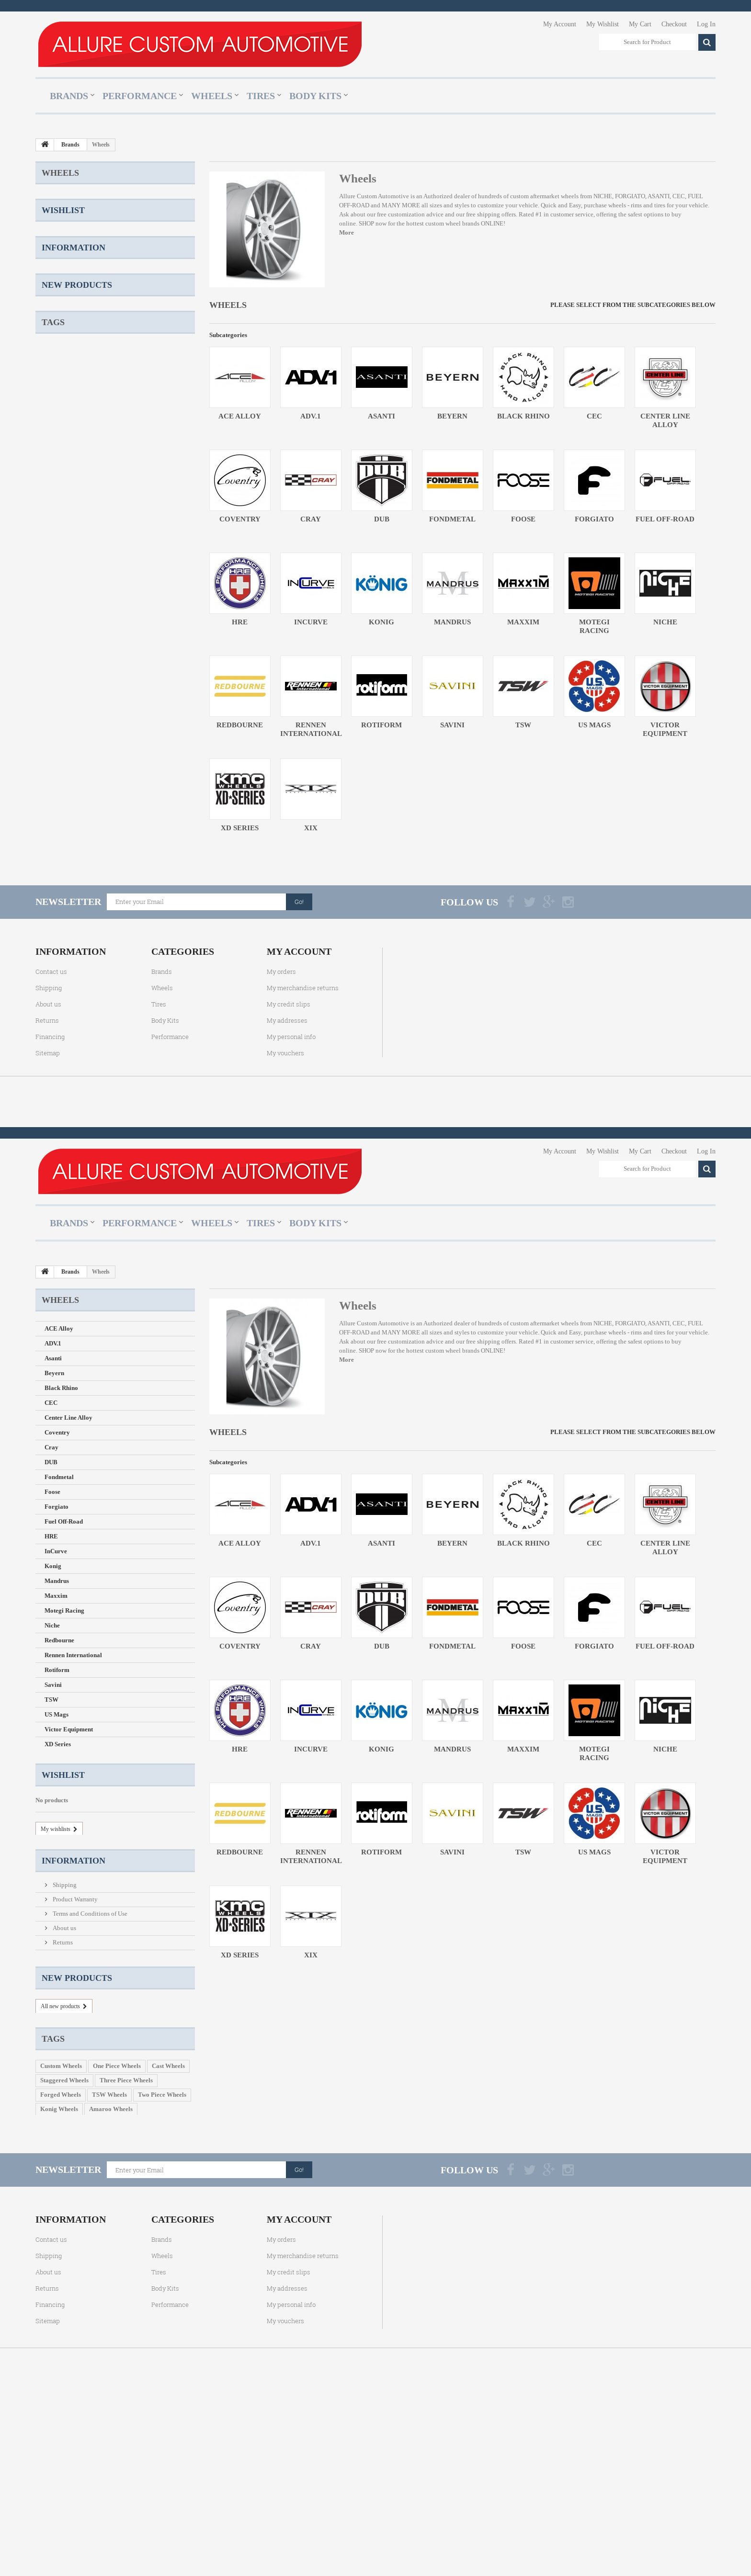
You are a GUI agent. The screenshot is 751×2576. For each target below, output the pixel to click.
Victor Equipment (69, 602)
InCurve (56, 424)
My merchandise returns (303, 1154)
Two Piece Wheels (162, 990)
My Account (559, 24)
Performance (139, 95)
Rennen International (73, 527)
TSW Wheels (109, 990)
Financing (50, 1202)
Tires (261, 95)
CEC (51, 275)
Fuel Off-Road (64, 394)
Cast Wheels (168, 961)
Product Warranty (74, 791)
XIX (50, 631)
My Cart (640, 24)
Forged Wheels (60, 990)
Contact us (51, 1137)
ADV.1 (53, 216)
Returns (62, 834)
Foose (52, 364)
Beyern (54, 245)
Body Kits (315, 95)
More (346, 232)
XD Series (58, 617)
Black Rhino (61, 260)
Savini (53, 557)
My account (299, 1117)
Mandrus (57, 453)
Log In (706, 24)
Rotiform (57, 542)
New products (77, 873)
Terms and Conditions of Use (89, 805)
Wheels (211, 95)
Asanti (53, 231)
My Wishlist (602, 24)
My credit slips (288, 1170)
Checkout (674, 24)
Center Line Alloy (68, 290)
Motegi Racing (64, 483)
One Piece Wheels (117, 961)
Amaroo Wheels (111, 1004)
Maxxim (56, 468)
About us (63, 820)
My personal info (291, 1202)
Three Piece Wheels (126, 976)
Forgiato (56, 379)
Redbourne (59, 513)
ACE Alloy (59, 201)
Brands (69, 95)
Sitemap (47, 1219)
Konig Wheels (59, 1004)
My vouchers (285, 1219)
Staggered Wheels (64, 976)
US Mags (56, 587)
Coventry (57, 305)
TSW (51, 572)
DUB (51, 335)
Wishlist (63, 665)
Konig (53, 438)
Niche (52, 498)
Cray (51, 320)
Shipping (64, 776)
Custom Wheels (61, 961)
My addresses (287, 1186)
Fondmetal (59, 349)
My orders (281, 1137)
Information (73, 753)
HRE (51, 409)
